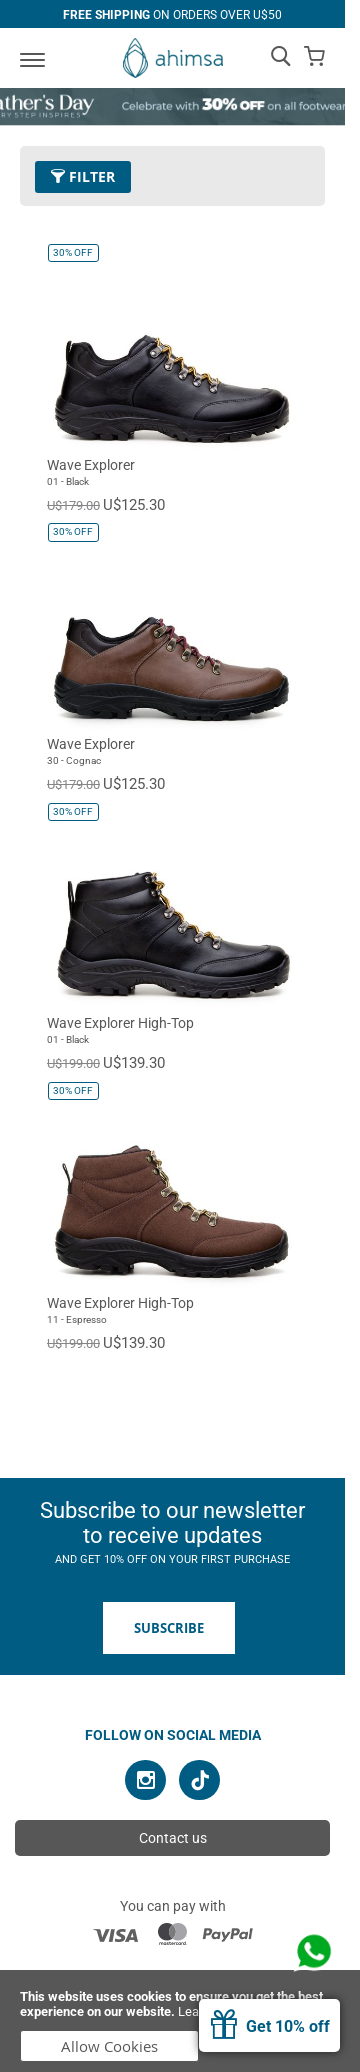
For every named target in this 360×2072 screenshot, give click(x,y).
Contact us (173, 1838)
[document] (180, 2021)
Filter (83, 176)
